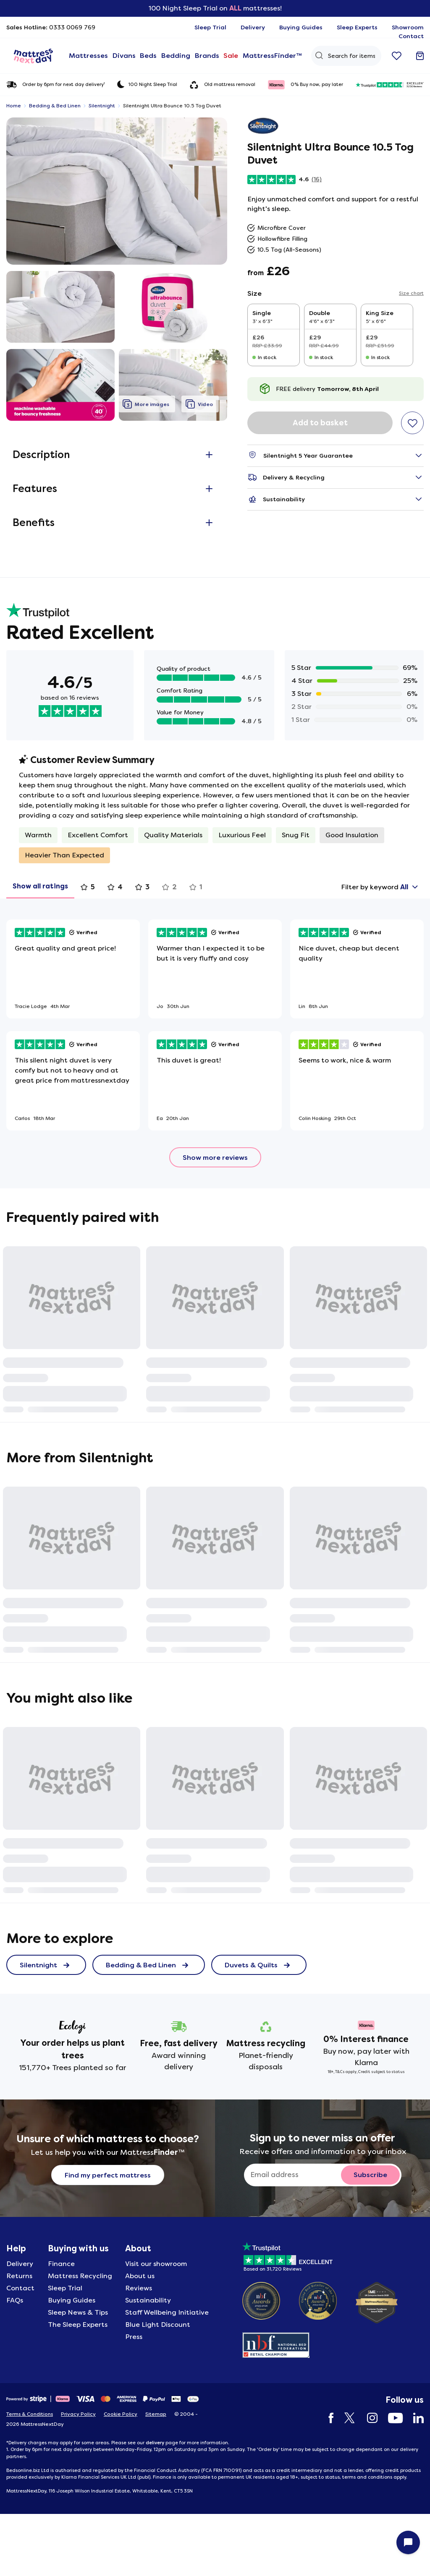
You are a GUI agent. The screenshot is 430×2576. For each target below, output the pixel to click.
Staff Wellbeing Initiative (167, 2312)
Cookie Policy (120, 2414)
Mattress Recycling (80, 2276)
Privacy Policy (78, 2414)
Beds (145, 55)
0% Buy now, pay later (305, 84)
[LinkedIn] (414, 2418)
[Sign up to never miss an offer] (295, 2175)
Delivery (19, 2264)
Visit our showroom (156, 2264)
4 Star (301, 681)
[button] (116, 191)
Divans (121, 55)
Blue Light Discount (157, 2325)
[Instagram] (368, 2418)
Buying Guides (71, 2300)
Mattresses (87, 55)
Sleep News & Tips (78, 2312)
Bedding (172, 55)
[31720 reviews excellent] (389, 85)
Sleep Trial (65, 2288)
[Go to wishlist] (397, 55)
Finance (61, 2264)
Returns (19, 2276)
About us (140, 2276)
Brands (202, 55)
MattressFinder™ (266, 55)
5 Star (301, 668)
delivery (155, 2443)
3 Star (301, 694)
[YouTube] (391, 2418)
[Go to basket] (420, 55)
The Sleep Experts (78, 2325)
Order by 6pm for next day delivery (55, 84)
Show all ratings (40, 886)
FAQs (14, 2300)
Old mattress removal (222, 85)
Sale (226, 55)
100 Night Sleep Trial (147, 84)
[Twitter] (346, 2418)
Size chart (411, 293)
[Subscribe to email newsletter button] (370, 2175)
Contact (20, 2288)
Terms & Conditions (29, 2414)
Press (133, 2337)
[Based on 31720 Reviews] (287, 2255)
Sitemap (155, 2414)
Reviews (138, 2288)
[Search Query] (341, 56)
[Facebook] (327, 2418)
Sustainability (148, 2300)
